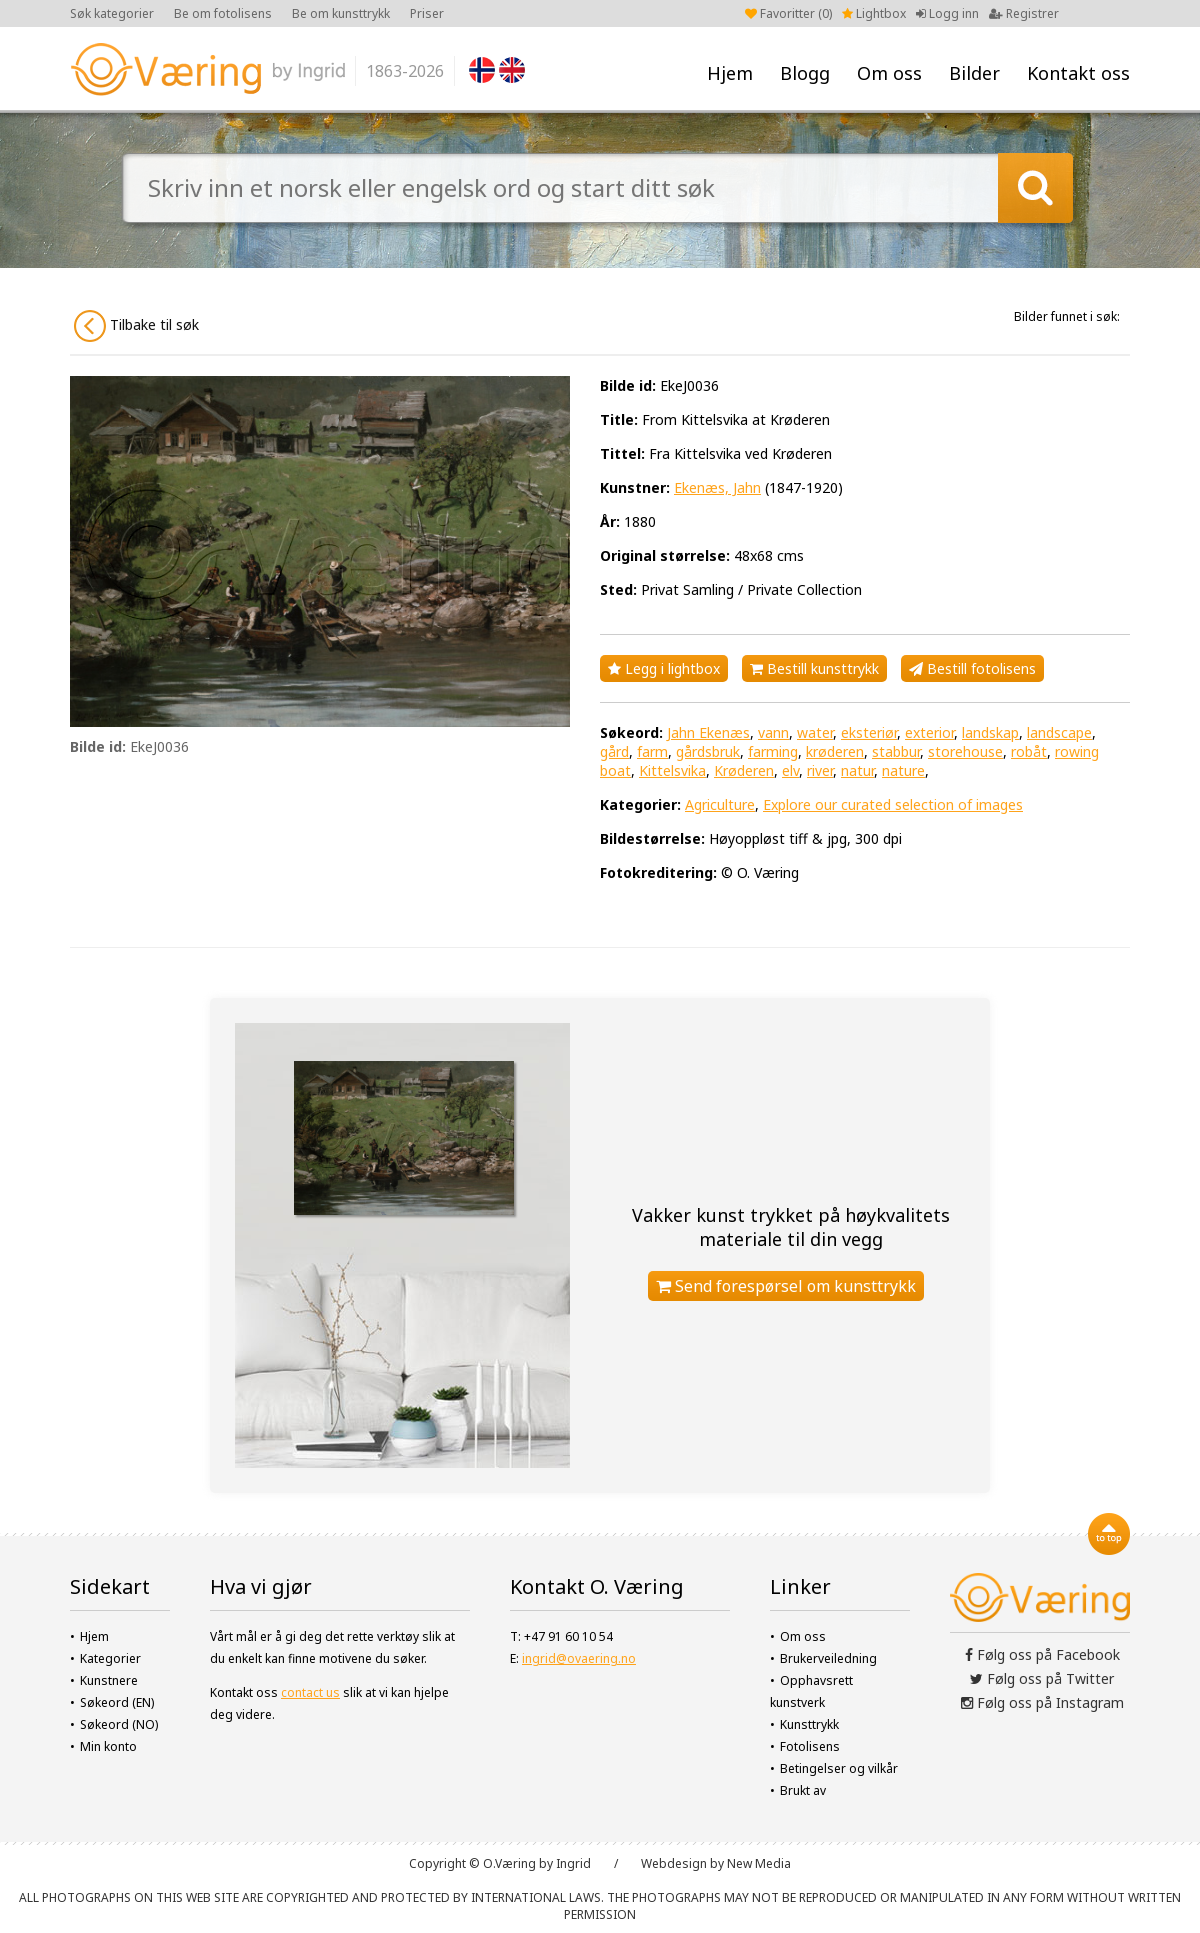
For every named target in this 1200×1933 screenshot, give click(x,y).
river (820, 770)
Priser (427, 13)
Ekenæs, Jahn (717, 487)
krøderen (835, 751)
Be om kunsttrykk (341, 13)
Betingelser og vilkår (839, 1768)
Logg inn (947, 13)
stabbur (896, 751)
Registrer (1024, 13)
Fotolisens (810, 1746)
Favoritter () (788, 13)
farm (652, 751)
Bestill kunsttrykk (814, 668)
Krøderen (744, 770)
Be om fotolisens (223, 13)
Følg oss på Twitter (1042, 1678)
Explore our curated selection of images (893, 804)
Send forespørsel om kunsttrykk (786, 1286)
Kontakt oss (1078, 73)
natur (857, 770)
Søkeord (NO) (119, 1724)
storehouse (965, 751)
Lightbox (874, 13)
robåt (1029, 751)
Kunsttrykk (809, 1724)
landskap (990, 732)
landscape (1059, 732)
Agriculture (720, 804)
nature (903, 770)
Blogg (805, 73)
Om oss (889, 73)
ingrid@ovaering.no (579, 1658)
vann (773, 732)
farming (773, 751)
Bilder (974, 73)
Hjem (730, 73)
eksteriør (869, 732)
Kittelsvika (672, 770)
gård (614, 751)
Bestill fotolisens (972, 668)
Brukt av (803, 1790)
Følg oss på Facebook (1042, 1654)
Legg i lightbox (664, 668)
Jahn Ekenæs (708, 732)
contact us (310, 1692)
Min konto (108, 1746)
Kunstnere (109, 1680)
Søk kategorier (112, 13)
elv (790, 770)
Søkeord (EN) (117, 1702)
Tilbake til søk (136, 326)
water (815, 732)
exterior (929, 732)
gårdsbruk (708, 751)
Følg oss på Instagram (1042, 1702)
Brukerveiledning (828, 1658)
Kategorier (110, 1658)
